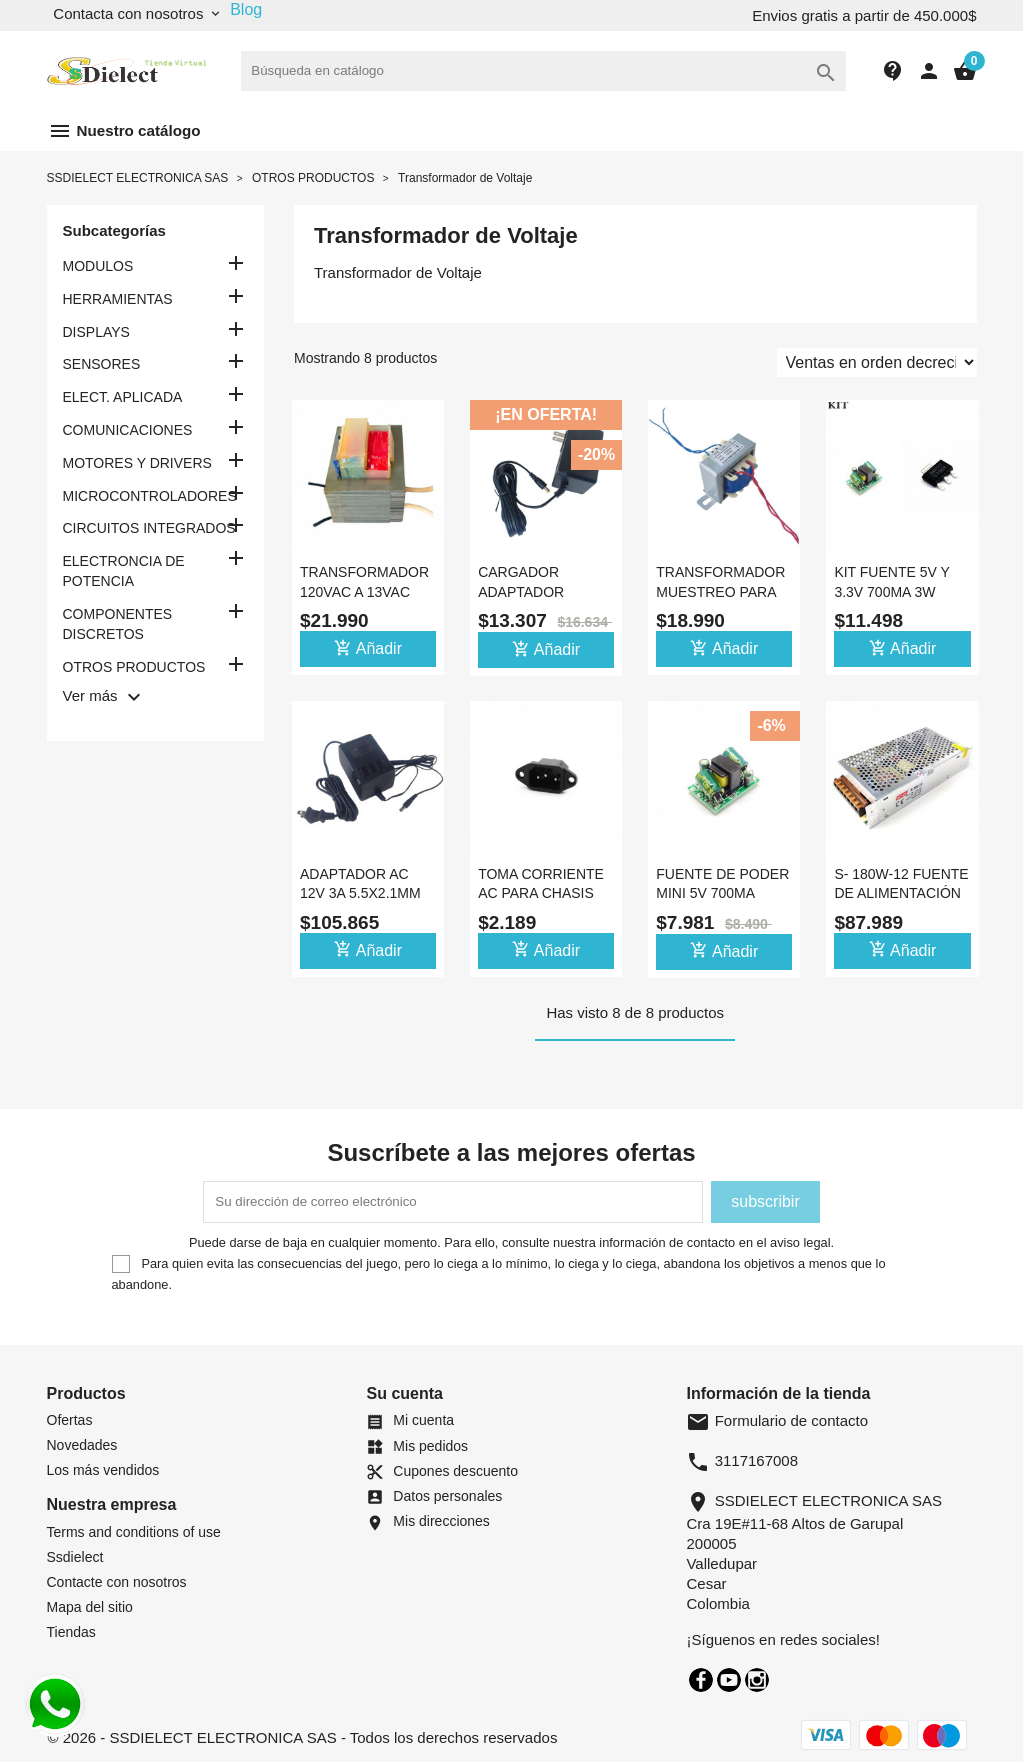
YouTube (729, 1680)
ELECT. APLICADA (123, 397)
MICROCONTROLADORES (150, 496)
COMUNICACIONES (128, 430)
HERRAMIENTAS (118, 299)
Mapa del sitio (90, 1607)
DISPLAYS (96, 332)
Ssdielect (75, 1557)
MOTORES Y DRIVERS (137, 463)
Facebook (701, 1680)
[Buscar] (543, 71)
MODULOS (98, 266)
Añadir (368, 648)
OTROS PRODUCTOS (134, 667)
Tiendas (71, 1632)
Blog (246, 9)
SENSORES (102, 364)
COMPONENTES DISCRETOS (118, 624)
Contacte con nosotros (117, 1582)
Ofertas (70, 1420)
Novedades (82, 1445)
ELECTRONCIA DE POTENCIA (124, 571)
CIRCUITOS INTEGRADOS (149, 528)
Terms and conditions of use (134, 1532)
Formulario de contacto (777, 1420)
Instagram (757, 1680)
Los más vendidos (103, 1470)
